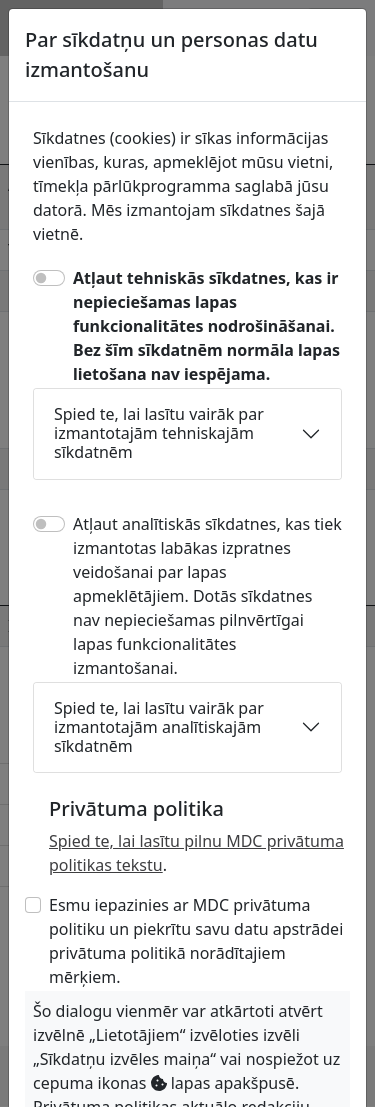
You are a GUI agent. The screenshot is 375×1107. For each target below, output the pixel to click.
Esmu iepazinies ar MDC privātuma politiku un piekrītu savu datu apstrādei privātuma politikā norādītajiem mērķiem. (196, 941)
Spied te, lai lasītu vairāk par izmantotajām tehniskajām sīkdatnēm (159, 433)
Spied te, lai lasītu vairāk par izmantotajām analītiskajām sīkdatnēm (159, 727)
